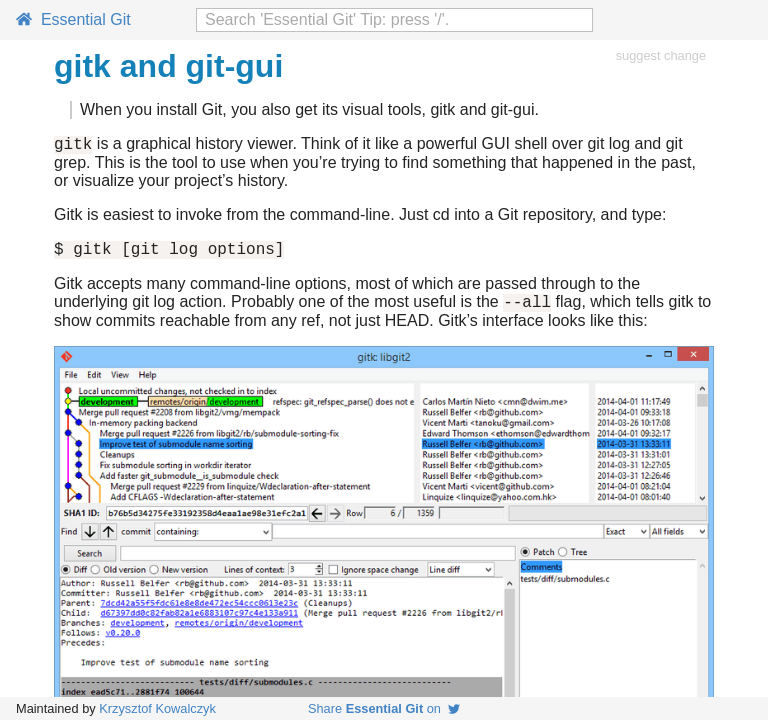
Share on (384, 708)
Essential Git (73, 19)
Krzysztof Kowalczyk (157, 708)
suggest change (661, 55)
